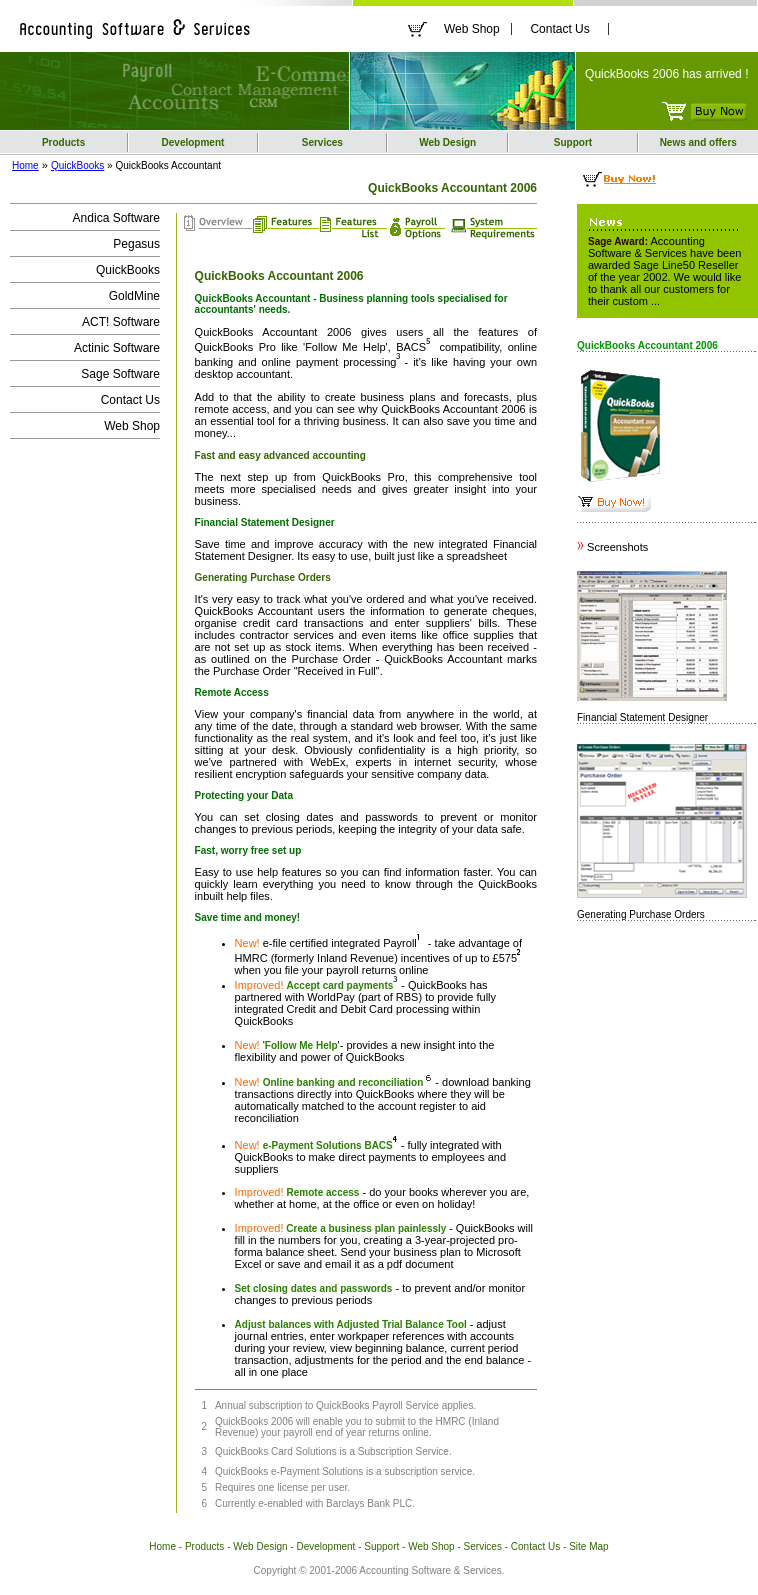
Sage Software (120, 374)
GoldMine (134, 296)
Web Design (447, 142)
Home (25, 165)
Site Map (588, 1546)
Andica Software (116, 218)
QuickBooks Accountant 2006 (453, 409)
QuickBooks (77, 165)
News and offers (698, 142)
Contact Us (559, 29)
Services (322, 142)
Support (573, 142)
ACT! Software (121, 322)
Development (193, 142)
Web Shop (472, 29)
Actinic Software (117, 348)
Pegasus (136, 244)
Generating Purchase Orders (641, 914)
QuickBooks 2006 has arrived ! (666, 74)
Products (63, 142)
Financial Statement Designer (642, 717)
